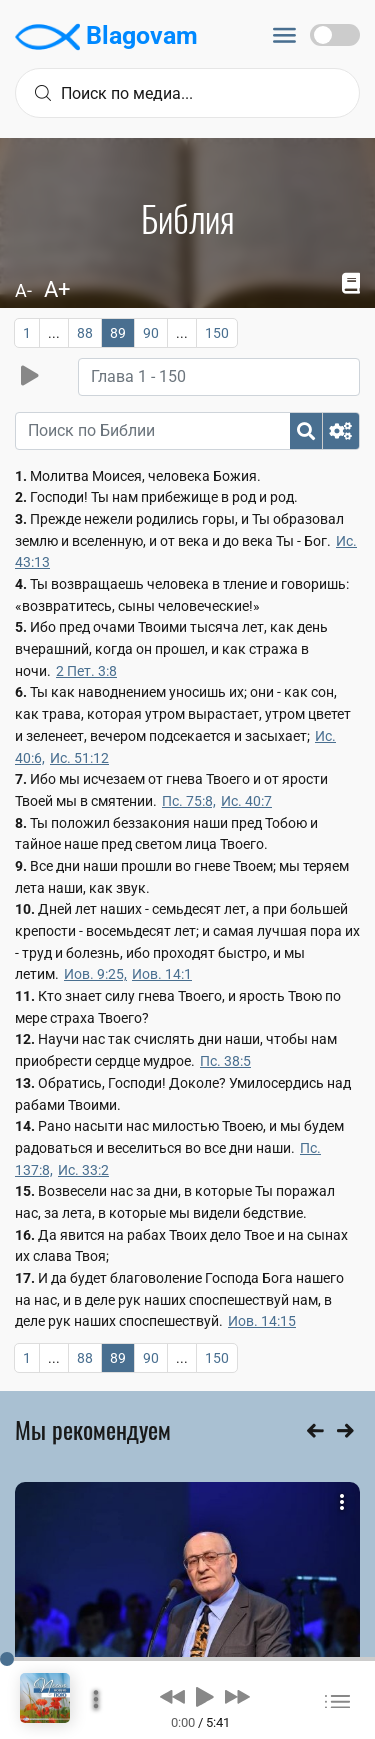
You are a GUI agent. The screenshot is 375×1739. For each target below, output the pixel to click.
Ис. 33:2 (83, 1170)
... (54, 333)
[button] (172, 1696)
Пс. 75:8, (189, 801)
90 (151, 333)
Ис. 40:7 (246, 801)
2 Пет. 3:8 (86, 671)
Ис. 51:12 (79, 758)
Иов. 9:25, (95, 974)
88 (85, 333)
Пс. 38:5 (225, 1061)
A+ (57, 289)
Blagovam (106, 37)
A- (23, 290)
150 (217, 333)
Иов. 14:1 (162, 974)
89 (118, 333)
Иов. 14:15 (262, 1321)
